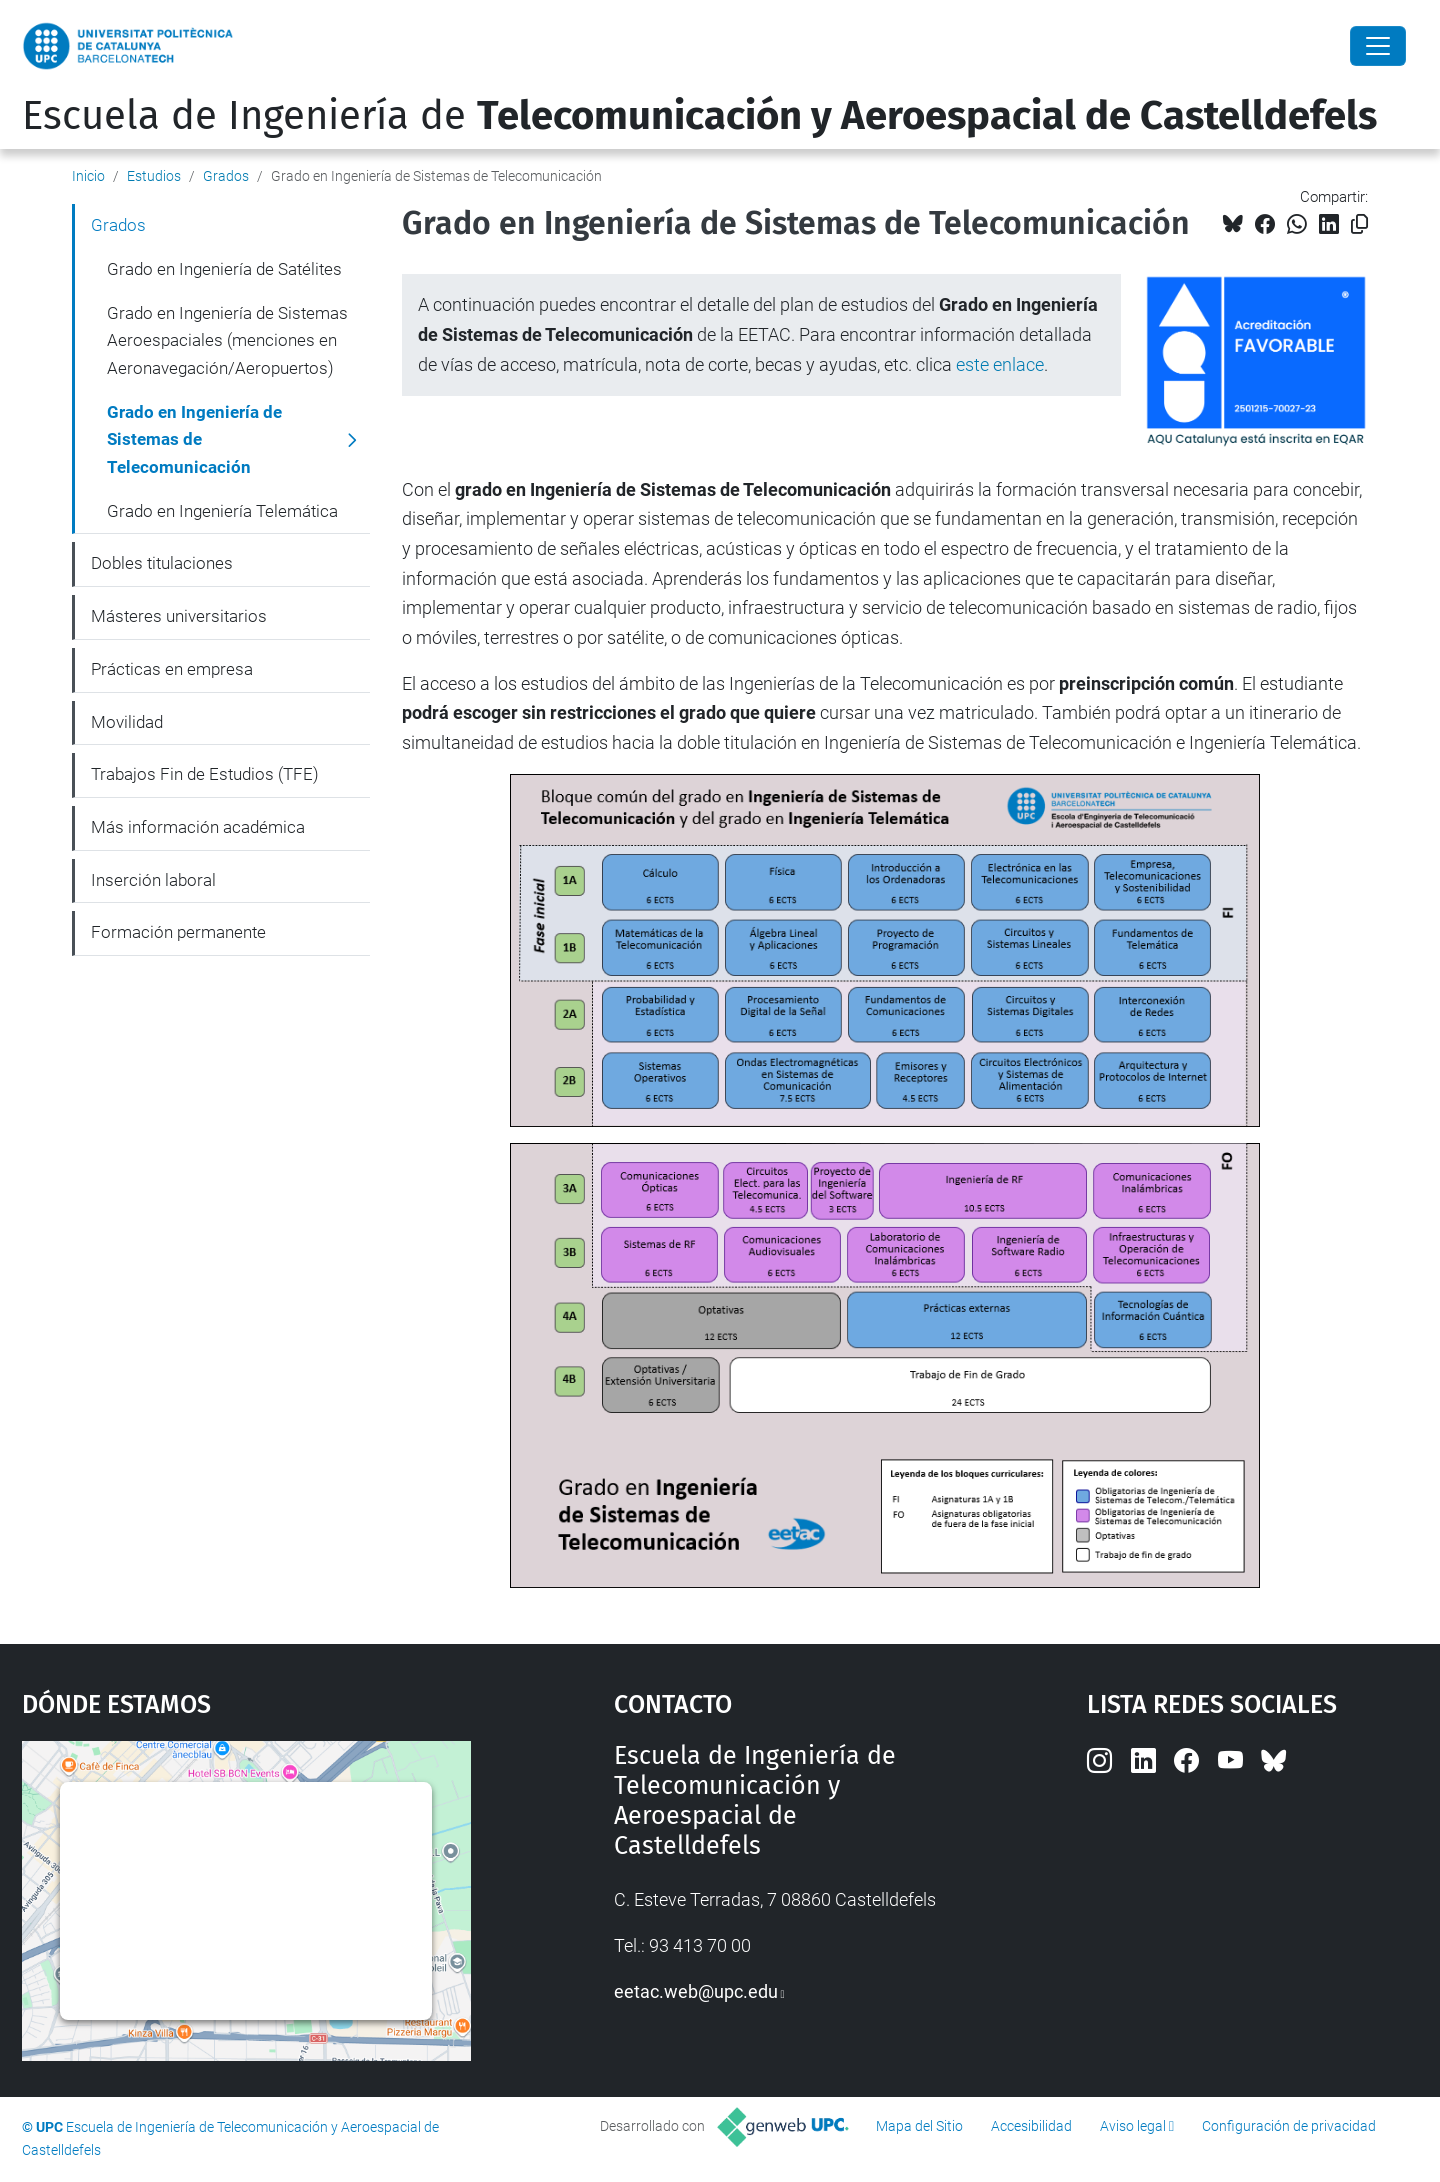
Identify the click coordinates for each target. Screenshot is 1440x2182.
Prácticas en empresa (172, 669)
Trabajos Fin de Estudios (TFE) (205, 774)
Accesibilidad (1031, 2126)
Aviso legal (1133, 2126)
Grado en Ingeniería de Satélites (224, 269)
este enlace (1000, 364)
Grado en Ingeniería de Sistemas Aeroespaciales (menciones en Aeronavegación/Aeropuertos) (227, 340)
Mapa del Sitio (919, 2126)
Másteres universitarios (179, 616)
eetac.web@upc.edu (696, 1991)
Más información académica (198, 827)
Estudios (154, 176)
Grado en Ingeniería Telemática (222, 511)
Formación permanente (178, 932)
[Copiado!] (1359, 224)
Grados (226, 176)
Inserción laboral (153, 880)
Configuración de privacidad (1289, 2126)
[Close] (1378, 46)
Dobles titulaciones (162, 563)
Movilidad (127, 722)
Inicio (88, 176)
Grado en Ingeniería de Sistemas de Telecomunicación (194, 439)
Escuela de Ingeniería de (699, 116)
